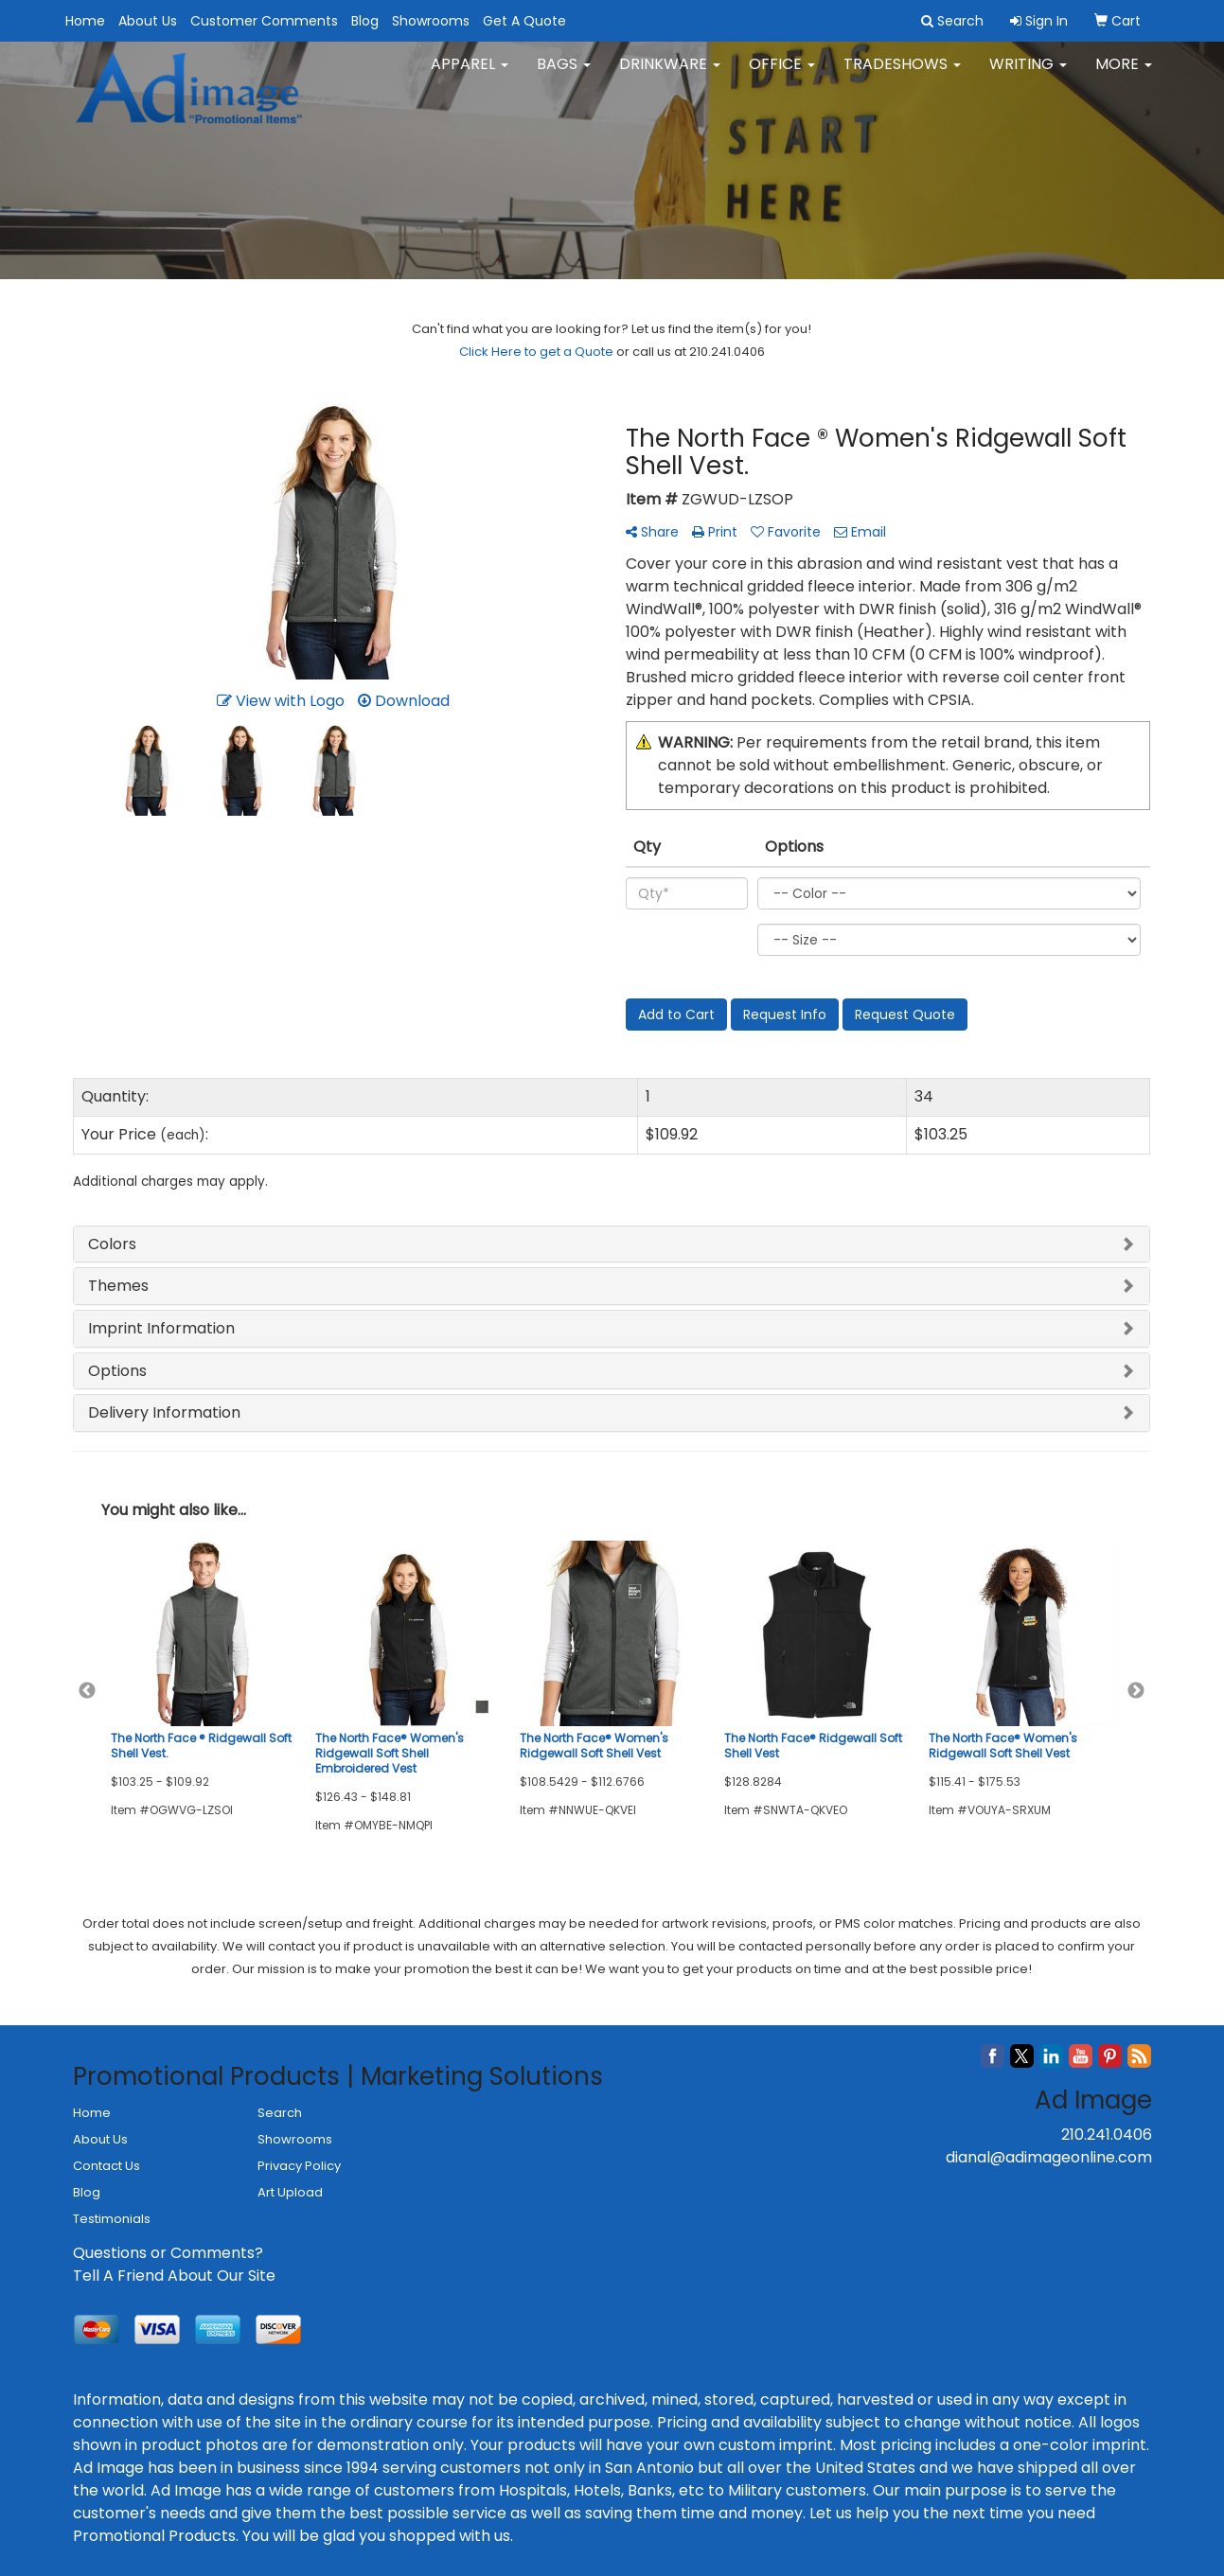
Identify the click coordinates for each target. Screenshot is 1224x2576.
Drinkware (669, 75)
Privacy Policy (299, 2166)
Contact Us (106, 2166)
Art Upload (290, 2192)
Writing (1028, 75)
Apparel (469, 75)
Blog (365, 20)
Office (782, 75)
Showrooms (431, 20)
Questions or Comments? (168, 2253)
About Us (147, 20)
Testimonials (112, 2219)
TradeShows (902, 75)
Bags (564, 75)
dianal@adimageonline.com (1049, 2157)
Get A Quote (524, 20)
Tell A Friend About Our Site (174, 2275)
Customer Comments (264, 20)
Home (85, 20)
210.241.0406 (1106, 2134)
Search (279, 2113)
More (1123, 75)
